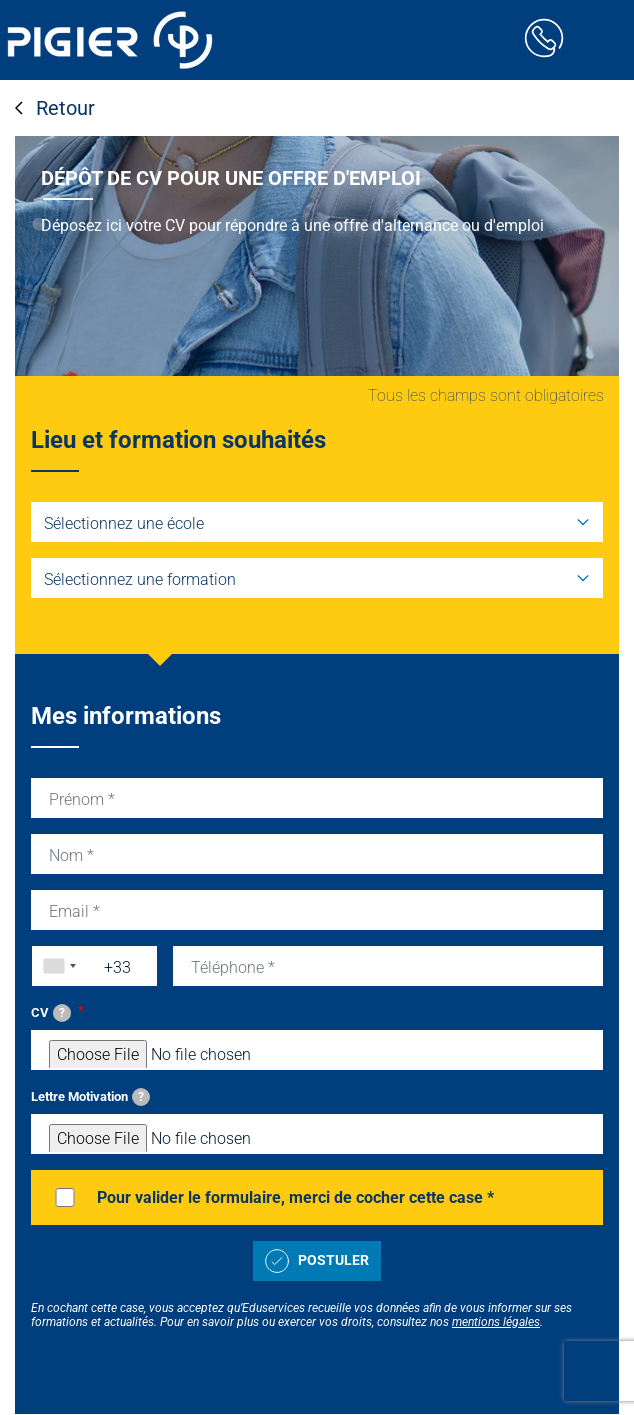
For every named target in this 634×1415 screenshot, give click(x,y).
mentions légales (496, 1322)
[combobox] (55, 966)
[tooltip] (62, 1013)
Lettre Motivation (90, 1097)
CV (51, 1013)
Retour (55, 108)
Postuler (317, 1261)
